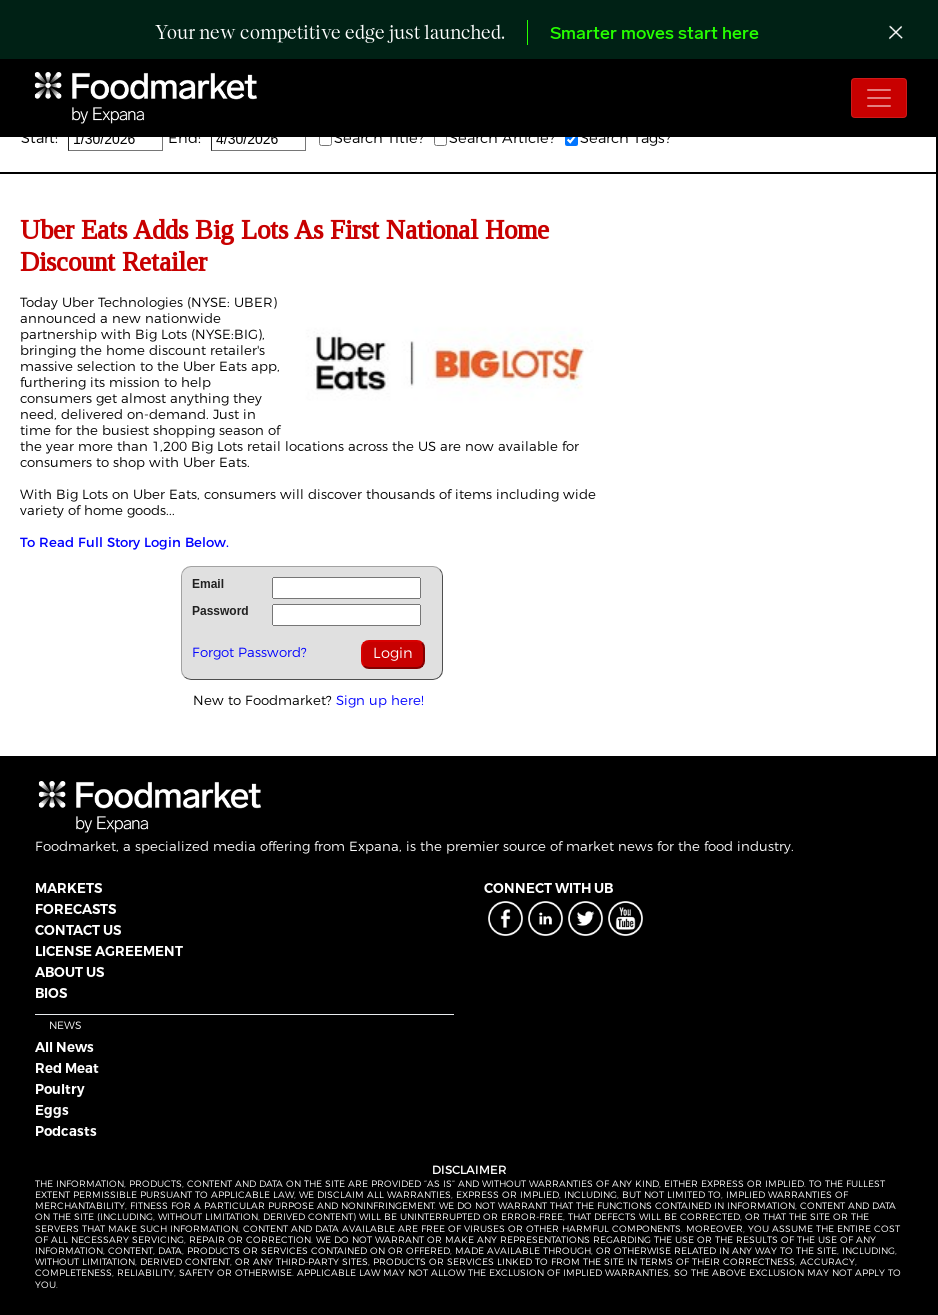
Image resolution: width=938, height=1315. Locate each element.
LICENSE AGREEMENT (109, 951)
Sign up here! (380, 700)
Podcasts (66, 1131)
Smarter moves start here (654, 34)
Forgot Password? (249, 652)
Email (208, 584)
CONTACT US (78, 930)
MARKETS (68, 888)
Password (220, 611)
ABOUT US (69, 972)
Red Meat (67, 1068)
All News (64, 1047)
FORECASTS (75, 909)
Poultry (60, 1089)
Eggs (52, 1110)
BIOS (51, 993)
